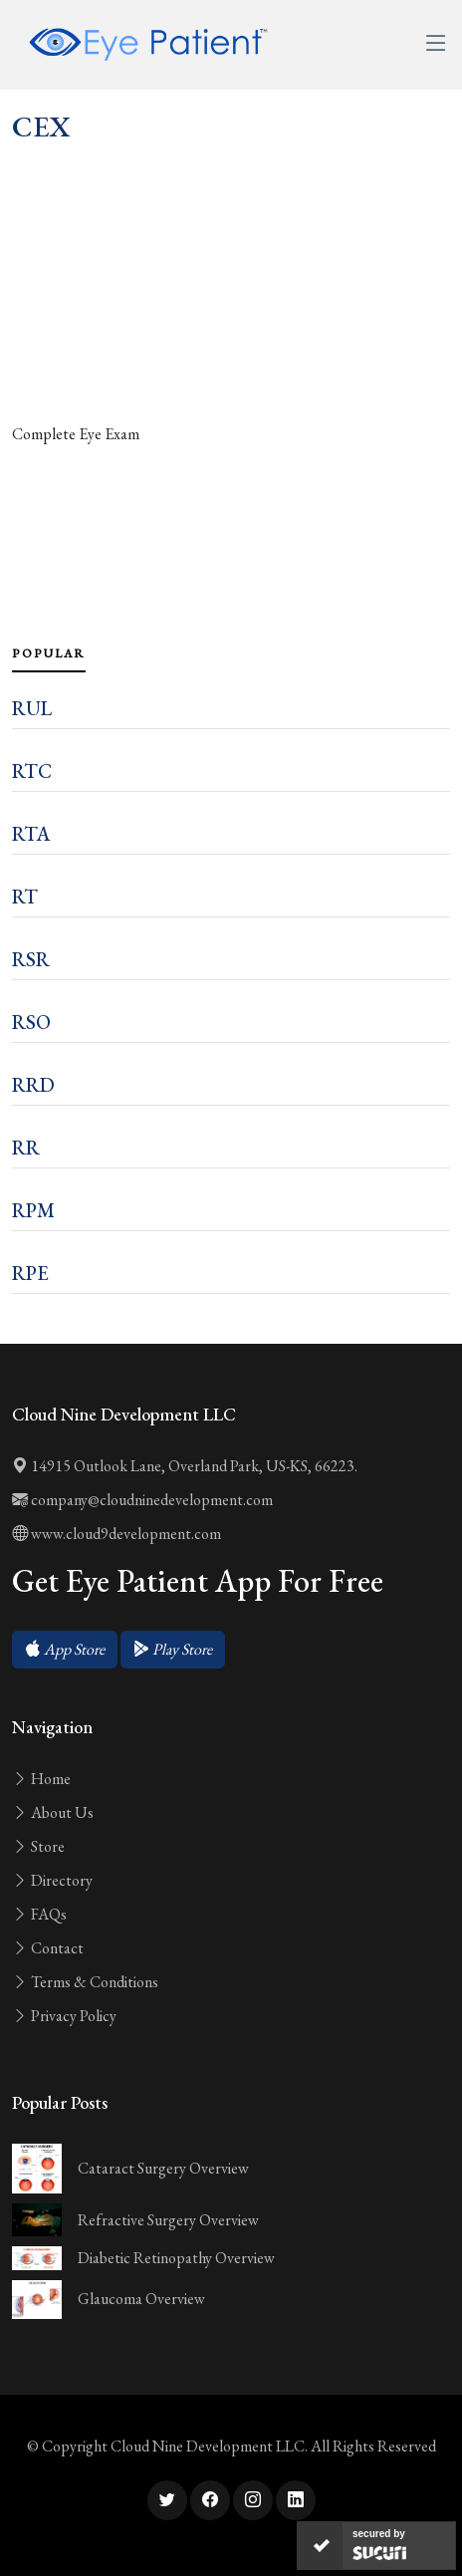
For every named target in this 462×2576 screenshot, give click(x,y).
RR (26, 1147)
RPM (33, 1210)
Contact (48, 1947)
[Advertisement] (231, 327)
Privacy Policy (64, 2015)
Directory (52, 1880)
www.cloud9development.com (116, 1533)
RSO (31, 1022)
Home (41, 1778)
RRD (33, 1085)
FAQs (39, 1914)
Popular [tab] (49, 653)
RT (25, 896)
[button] (64, 1650)
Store (38, 1846)
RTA (31, 834)
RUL (32, 708)
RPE (30, 1273)
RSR (31, 959)
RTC (32, 771)
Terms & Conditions (85, 1981)
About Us (53, 1812)
